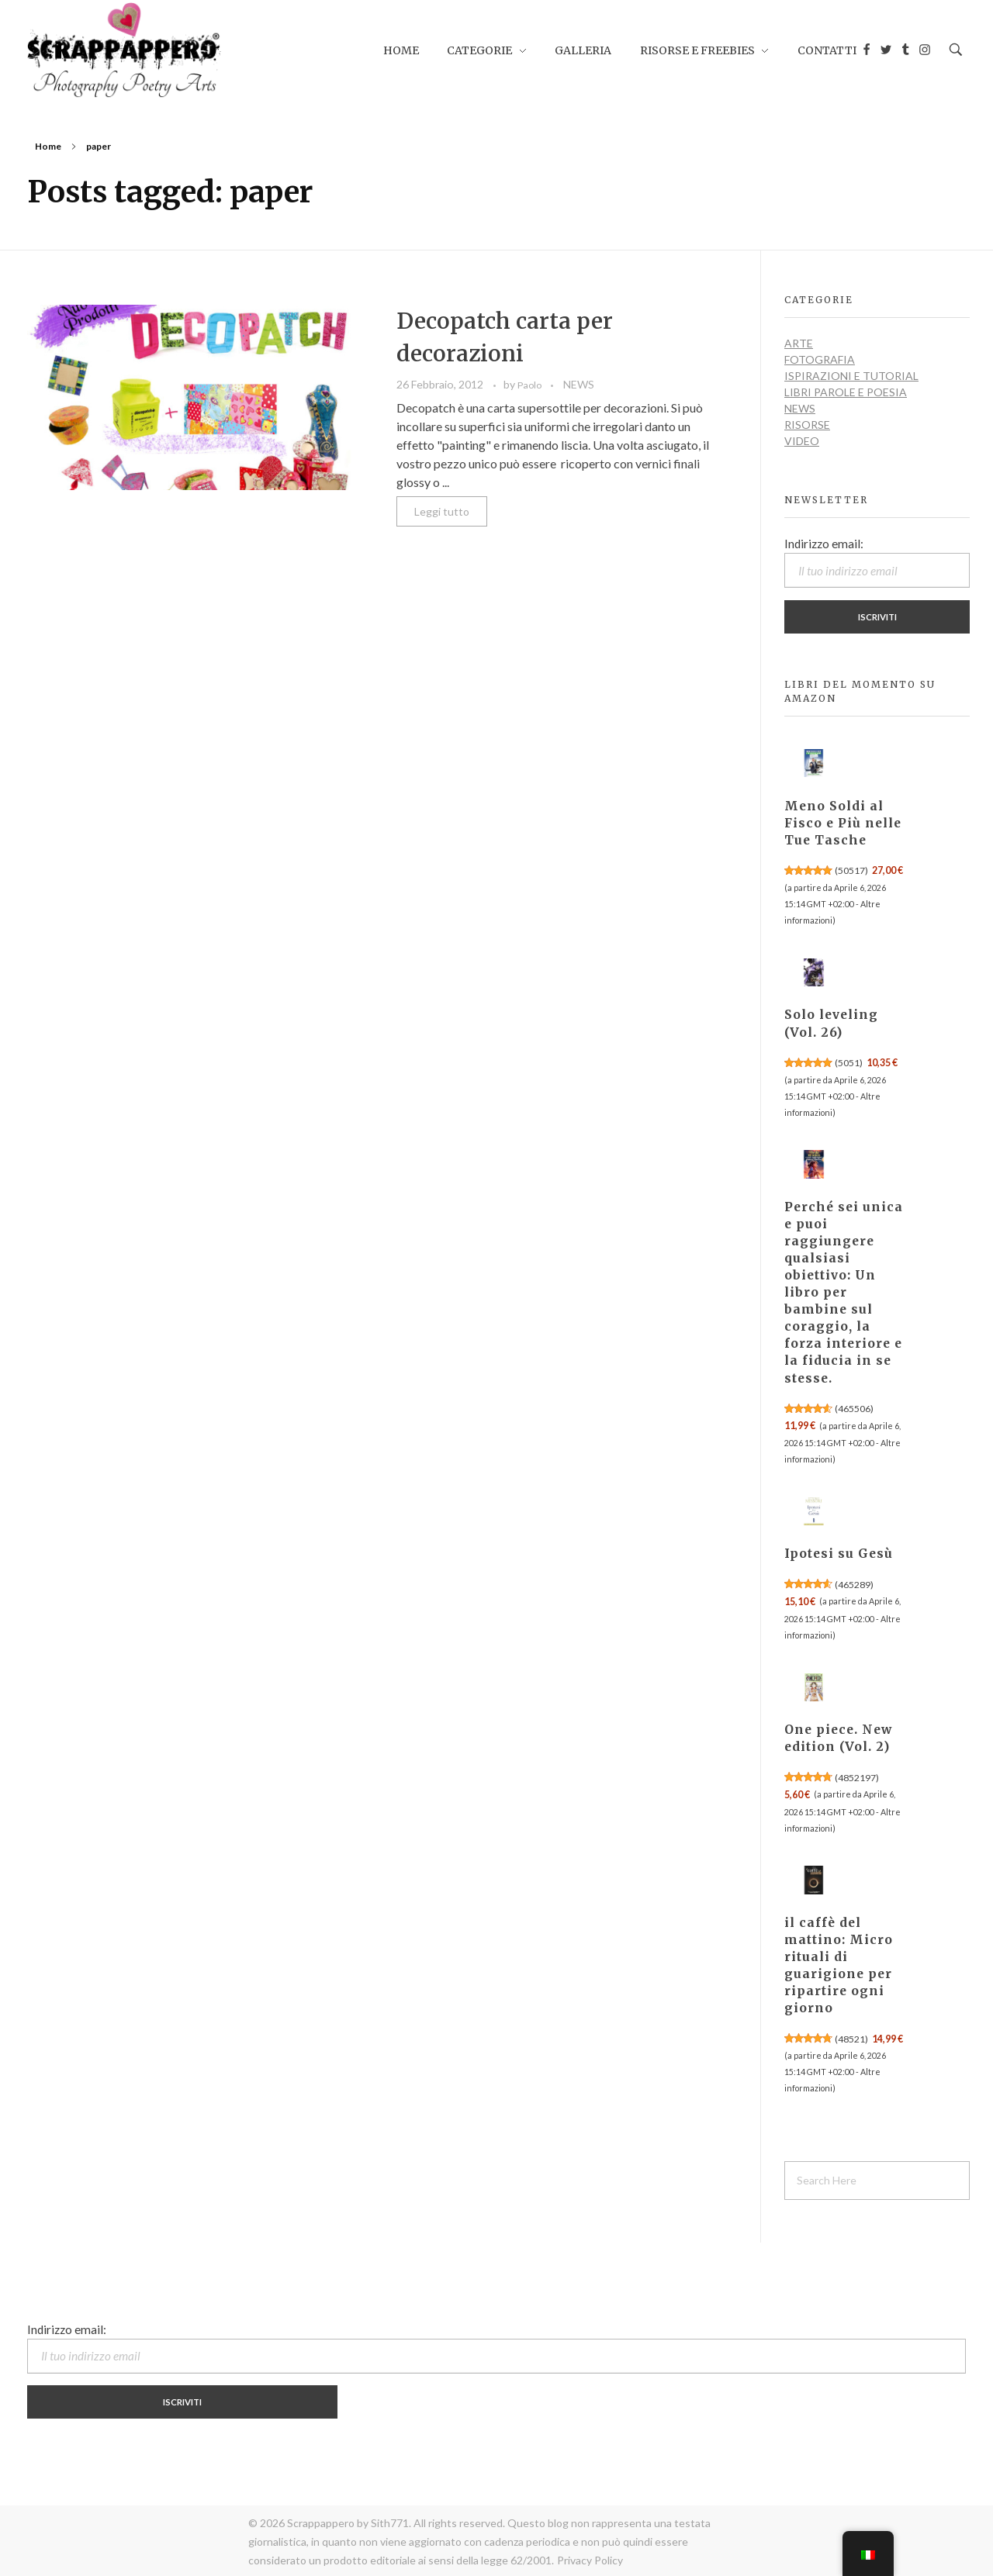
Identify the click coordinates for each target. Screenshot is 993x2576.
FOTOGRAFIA (819, 359)
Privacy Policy (590, 2560)
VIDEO (801, 440)
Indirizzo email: (877, 562)
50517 (851, 870)
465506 (854, 1408)
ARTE (798, 343)
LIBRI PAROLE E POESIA (845, 392)
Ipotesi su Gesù (838, 1553)
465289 (854, 1584)
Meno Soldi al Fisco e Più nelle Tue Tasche (842, 823)
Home (48, 146)
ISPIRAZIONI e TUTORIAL (851, 375)
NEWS (578, 384)
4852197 (857, 1778)
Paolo (530, 385)
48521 (851, 2039)
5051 (849, 1063)
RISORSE (807, 424)
